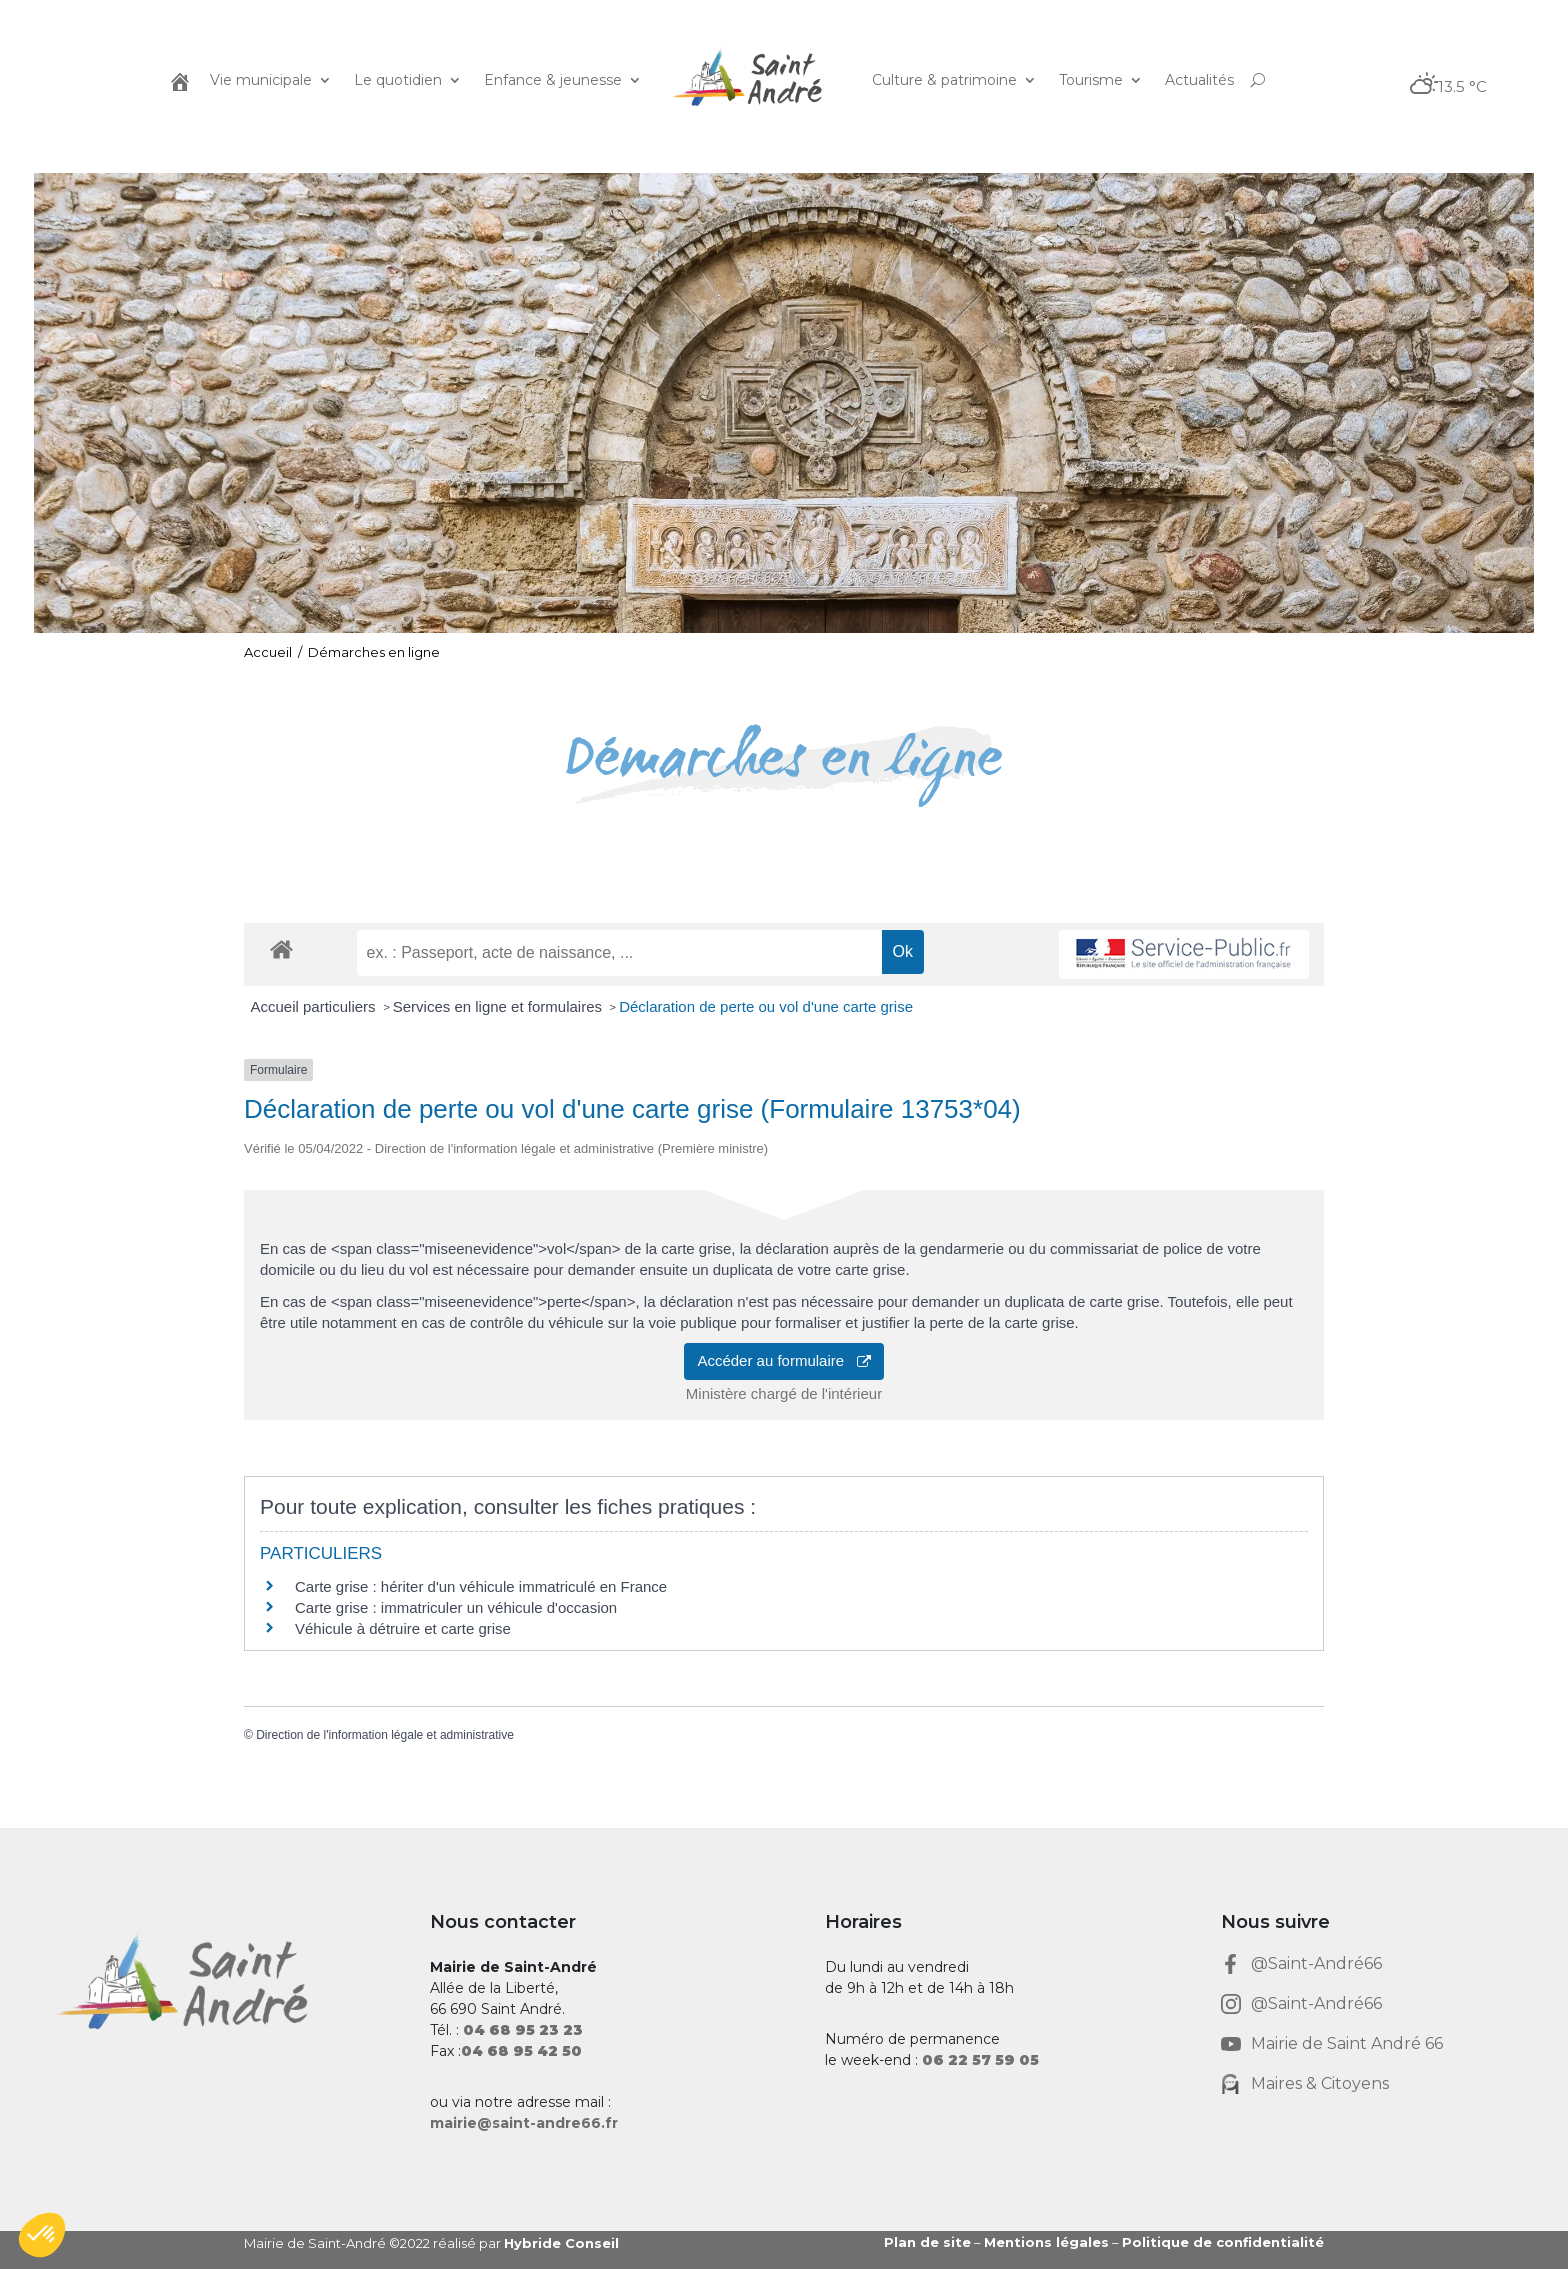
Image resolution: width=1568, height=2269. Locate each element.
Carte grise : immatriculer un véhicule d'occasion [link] (456, 1607)
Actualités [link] (1199, 80)
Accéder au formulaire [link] (783, 1360)
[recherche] (619, 953)
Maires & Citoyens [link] (1320, 2083)
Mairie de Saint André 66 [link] (1347, 2043)
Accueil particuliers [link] (315, 1006)
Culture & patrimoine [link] (944, 80)
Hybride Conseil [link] (561, 2243)
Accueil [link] (268, 652)
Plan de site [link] (927, 2242)
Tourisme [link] (1091, 80)
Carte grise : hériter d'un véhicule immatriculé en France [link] (481, 1586)
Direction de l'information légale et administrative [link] (385, 1735)
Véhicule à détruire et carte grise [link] (403, 1628)
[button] (42, 2235)
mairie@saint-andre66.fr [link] (524, 2123)
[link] (178, 79)
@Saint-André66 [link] (1316, 1963)
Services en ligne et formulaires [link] (499, 1006)
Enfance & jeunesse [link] (553, 80)
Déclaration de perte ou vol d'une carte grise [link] (766, 1006)
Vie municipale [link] (261, 80)
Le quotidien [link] (398, 80)
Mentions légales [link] (1046, 2242)
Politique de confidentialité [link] (1223, 2242)
